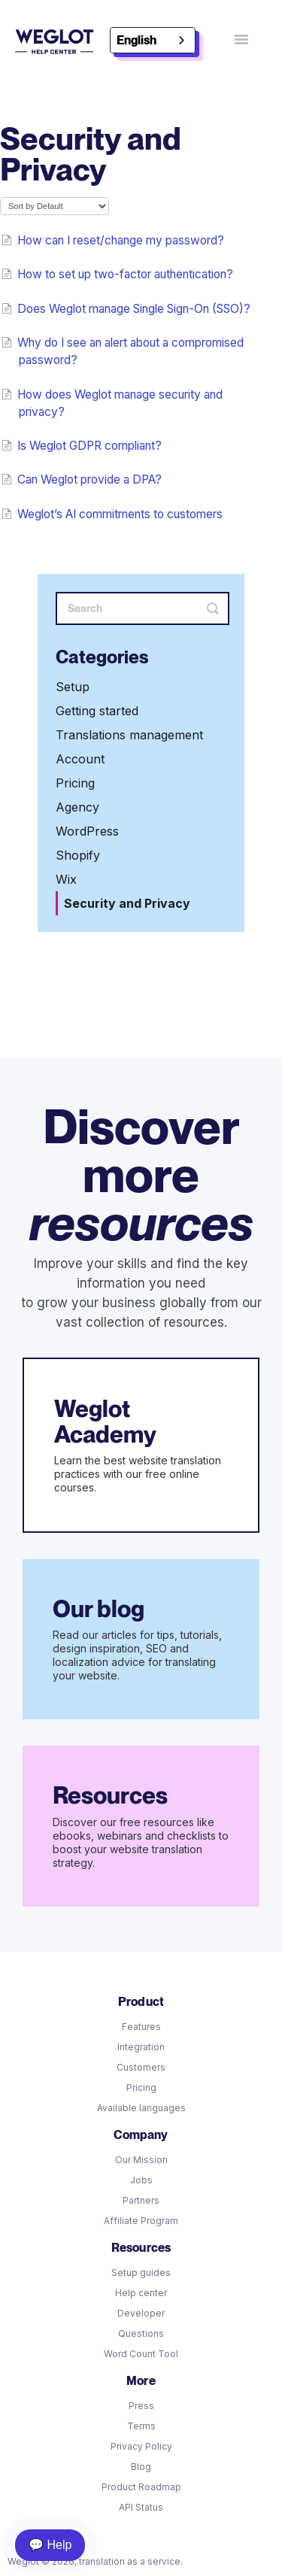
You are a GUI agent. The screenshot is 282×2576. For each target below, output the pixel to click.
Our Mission (141, 2159)
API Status (141, 2507)
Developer (141, 2313)
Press (141, 2405)
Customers (141, 2067)
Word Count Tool (141, 2353)
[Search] (142, 608)
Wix (66, 879)
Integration (141, 2047)
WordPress (87, 831)
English (136, 40)
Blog (141, 2466)
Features (141, 2026)
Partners (141, 2200)
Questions (141, 2333)
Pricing (75, 782)
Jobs (141, 2180)
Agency (77, 807)
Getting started (97, 710)
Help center (141, 2292)
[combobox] (152, 40)
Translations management (129, 734)
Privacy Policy (141, 2446)
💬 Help (50, 2544)
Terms (141, 2426)
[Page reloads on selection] (54, 206)
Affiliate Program (141, 2220)
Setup (72, 686)
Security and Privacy (127, 903)
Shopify (78, 855)
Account (80, 758)
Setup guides (141, 2272)
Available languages (141, 2107)
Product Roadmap (141, 2487)
